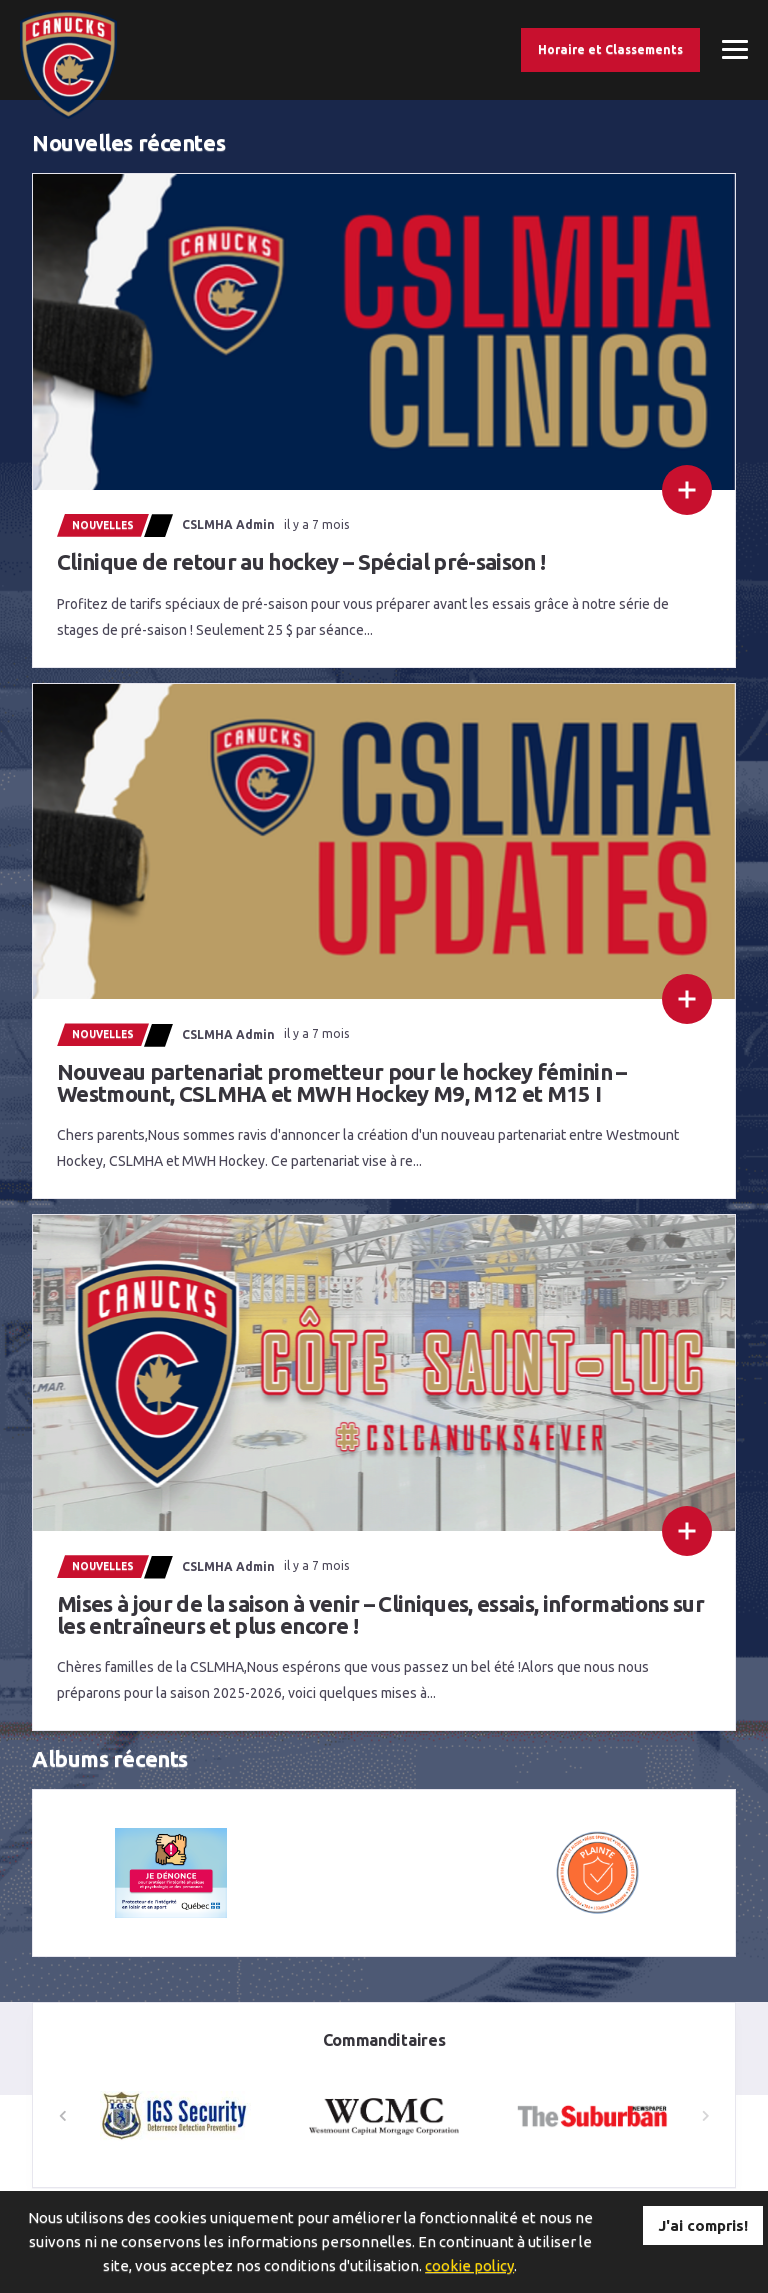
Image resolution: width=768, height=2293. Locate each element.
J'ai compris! (703, 2225)
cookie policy (469, 2265)
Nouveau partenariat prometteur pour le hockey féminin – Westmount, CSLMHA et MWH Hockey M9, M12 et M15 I (342, 1082)
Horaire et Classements (610, 49)
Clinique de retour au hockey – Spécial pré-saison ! (301, 561)
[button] (705, 2116)
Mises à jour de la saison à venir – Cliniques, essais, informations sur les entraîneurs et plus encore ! (380, 1614)
